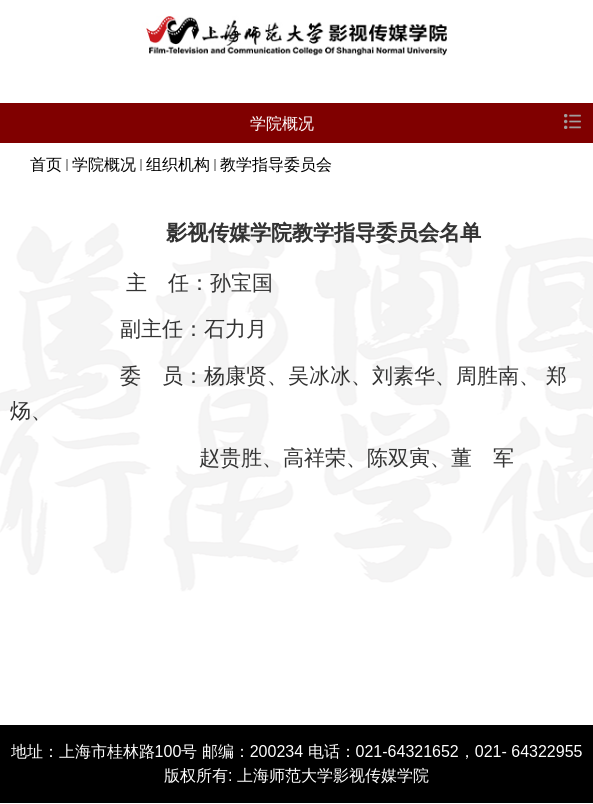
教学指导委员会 (276, 164)
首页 (46, 164)
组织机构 (178, 164)
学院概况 (104, 164)
